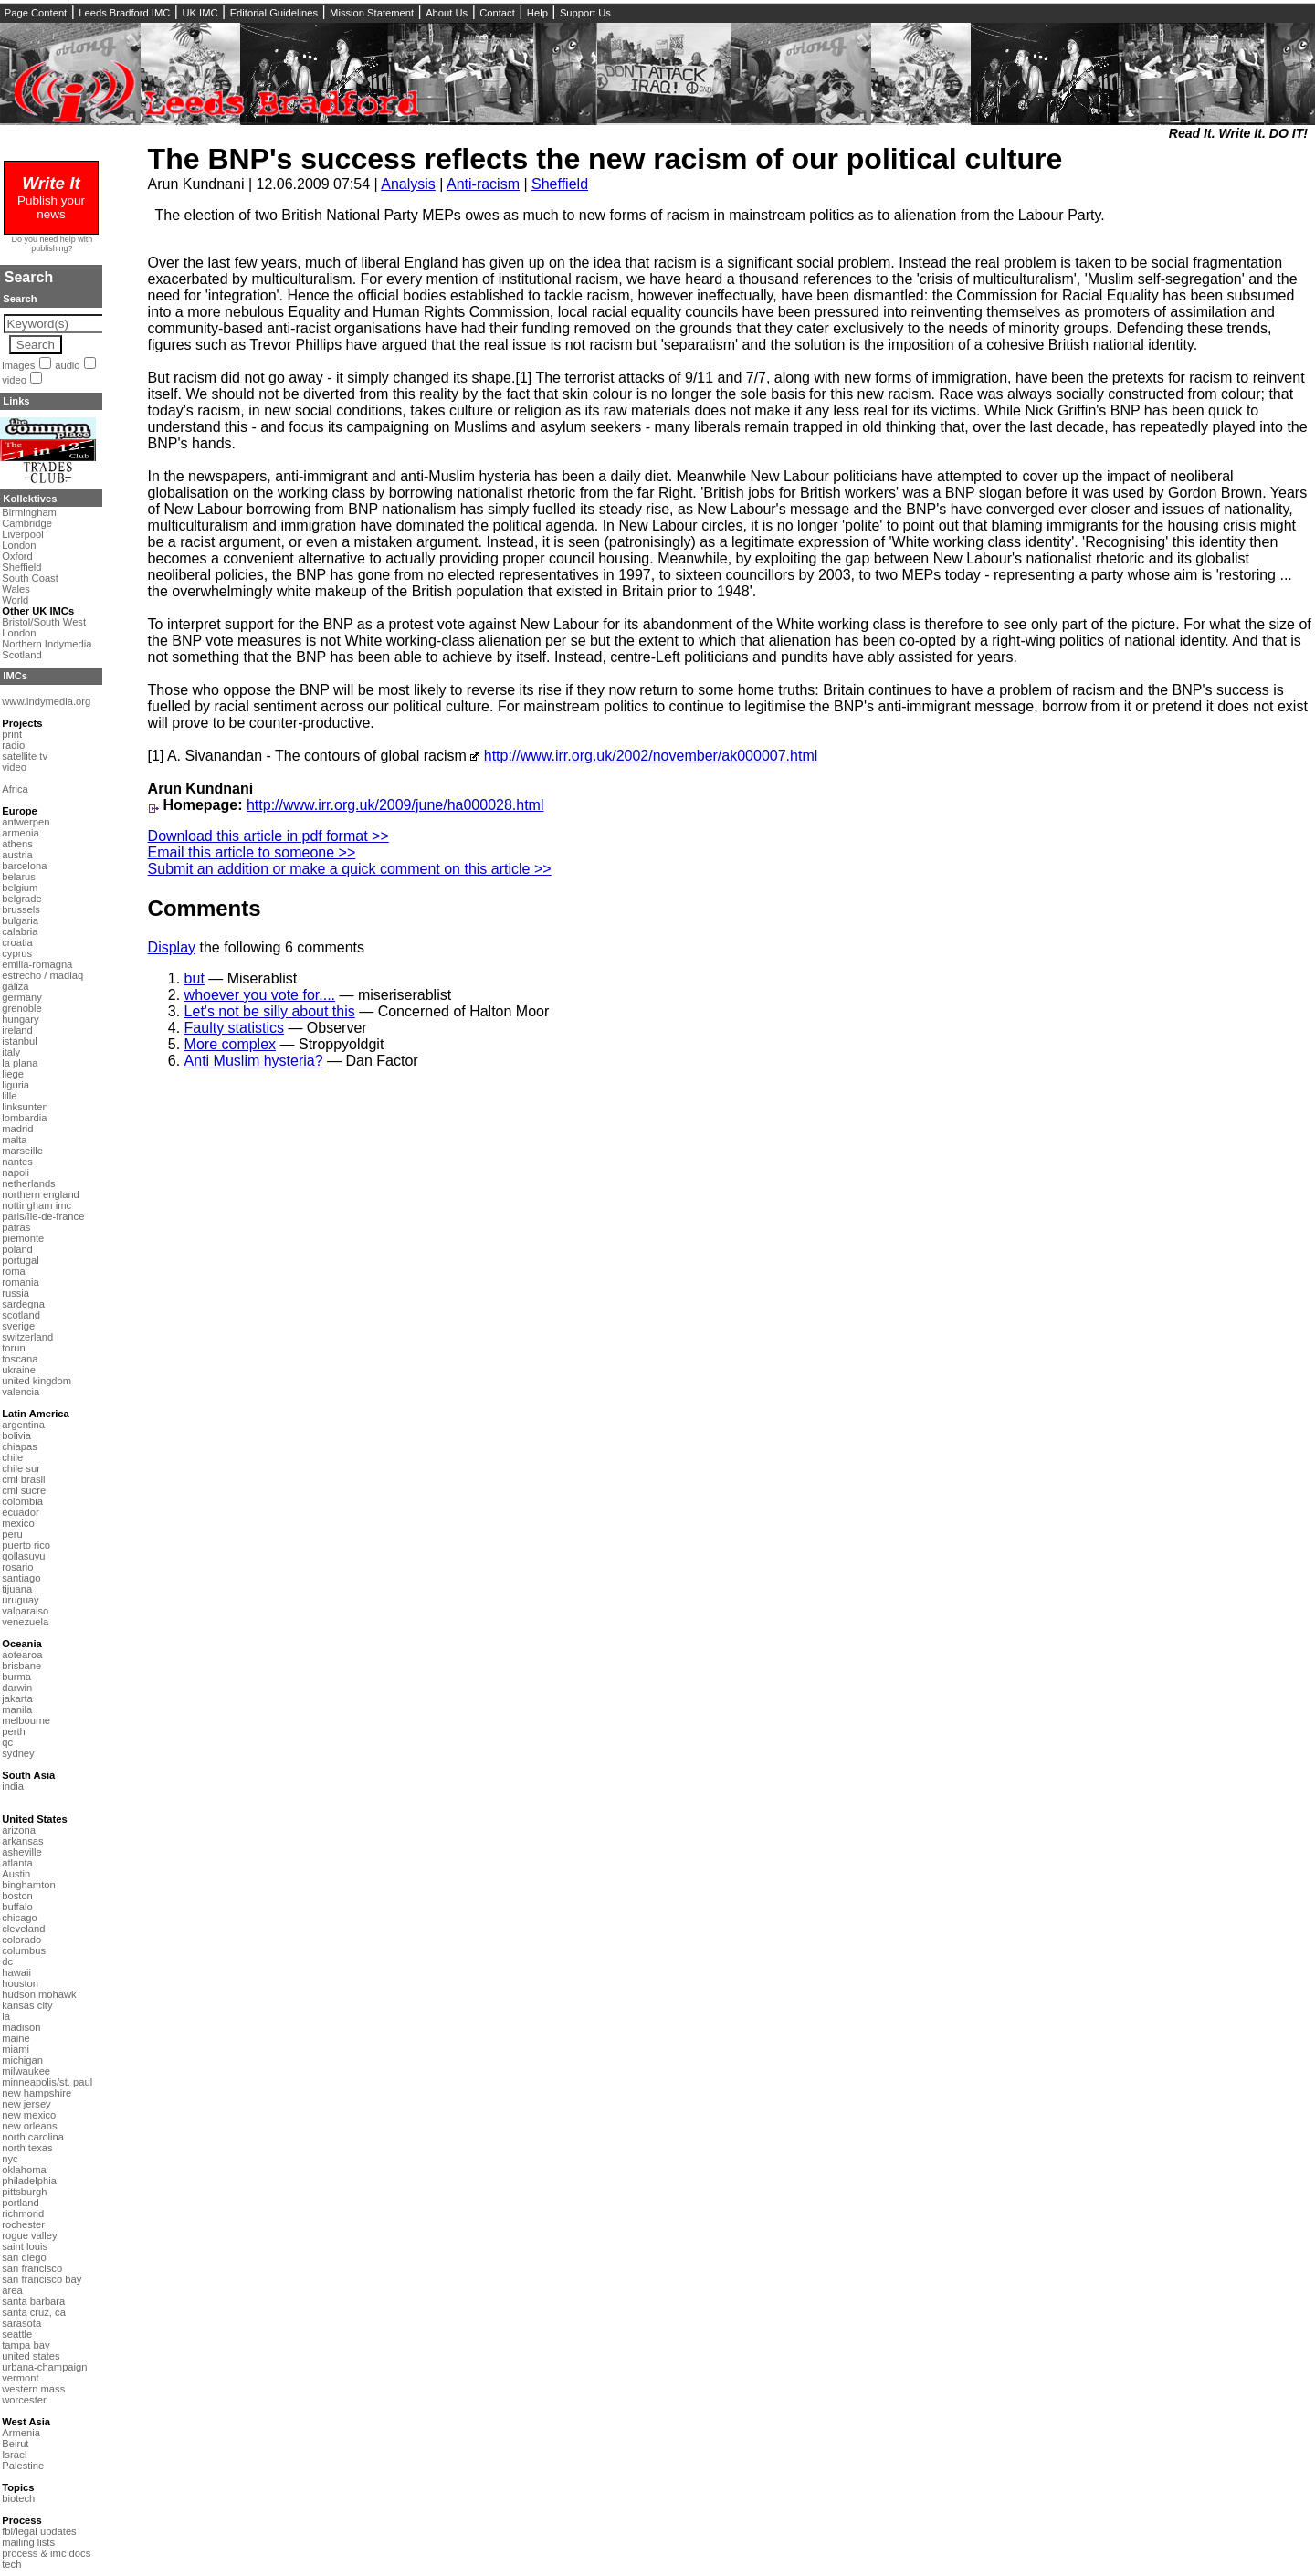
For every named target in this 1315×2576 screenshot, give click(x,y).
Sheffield (559, 184)
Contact (497, 12)
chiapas (19, 1446)
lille (9, 1095)
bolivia (16, 1435)
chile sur (21, 1468)
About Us (447, 12)
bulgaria (20, 920)
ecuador (20, 1512)
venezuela (25, 1621)
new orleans (29, 2125)
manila (17, 1709)
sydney (18, 1753)
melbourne (26, 1720)
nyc (9, 2158)
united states (30, 2355)
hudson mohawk (39, 1994)
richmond (23, 2213)
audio (67, 365)
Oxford (17, 556)
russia (15, 1293)
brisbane (21, 1665)
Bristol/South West (44, 621)
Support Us (585, 12)
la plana (19, 1062)
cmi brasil (23, 1479)
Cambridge (27, 523)
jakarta (17, 1698)
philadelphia (29, 2180)
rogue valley (29, 2235)
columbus (24, 1950)
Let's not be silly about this (269, 1011)
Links (16, 400)
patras (16, 1227)
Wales (16, 589)
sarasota (21, 2323)
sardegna (23, 1304)
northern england (40, 1194)
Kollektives (30, 498)
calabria (19, 931)
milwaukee (26, 2071)
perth (14, 1731)
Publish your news (51, 199)
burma (16, 1676)
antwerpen (25, 821)
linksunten (24, 1106)
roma (14, 1271)
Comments (204, 908)
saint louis (24, 2246)
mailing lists (28, 2542)
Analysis (408, 184)
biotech (18, 2498)
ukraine (19, 1369)
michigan (22, 2060)
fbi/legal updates (39, 2531)
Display (171, 947)
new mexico (29, 2114)
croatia (17, 942)
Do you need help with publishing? (52, 244)
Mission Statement (372, 12)
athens (17, 843)
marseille (22, 1150)
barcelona (24, 865)
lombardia (24, 1117)
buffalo (17, 1906)
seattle (17, 2334)
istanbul (19, 1041)
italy (11, 1051)
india (13, 1786)
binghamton (28, 1884)
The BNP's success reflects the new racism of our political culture (605, 158)
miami (15, 2049)
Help (537, 12)
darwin (17, 1687)
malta (14, 1139)
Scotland (22, 654)
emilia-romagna (37, 964)
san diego (24, 2257)
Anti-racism (483, 184)
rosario (17, 1566)
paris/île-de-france (43, 1216)
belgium (19, 887)
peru (12, 1534)
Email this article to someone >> (252, 852)
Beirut (15, 2443)
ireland (17, 1030)
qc (7, 1742)
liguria (15, 1084)
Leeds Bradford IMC (124, 12)
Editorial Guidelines (274, 12)
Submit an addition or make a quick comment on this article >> (350, 869)
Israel (14, 2454)
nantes (17, 1161)
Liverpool (22, 534)
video (14, 379)
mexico (18, 1523)
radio (13, 745)
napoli (15, 1172)
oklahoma (24, 2169)
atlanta (17, 1862)
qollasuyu (23, 1556)
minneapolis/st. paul (47, 2082)
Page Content (36, 12)
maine (15, 2038)
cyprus (17, 953)
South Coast (30, 578)
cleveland (23, 1928)
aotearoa (22, 1654)
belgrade (22, 898)
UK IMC (199, 12)
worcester (24, 2399)
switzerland (27, 1336)
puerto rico (26, 1545)
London (19, 545)
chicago (19, 1917)
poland (17, 1249)
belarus (19, 876)
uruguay (20, 1599)
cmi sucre (24, 1490)
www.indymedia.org (46, 701)
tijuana (17, 1588)
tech (11, 2564)
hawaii (16, 1972)
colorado (21, 1939)
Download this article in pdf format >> (268, 836)
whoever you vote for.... (259, 995)
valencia (20, 1391)
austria (17, 854)
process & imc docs (46, 2553)
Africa (15, 788)
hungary (20, 1019)
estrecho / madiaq (42, 975)
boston (17, 1895)
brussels (21, 909)
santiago (21, 1577)
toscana (19, 1358)
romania (20, 1282)
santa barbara (33, 2301)
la (6, 2016)
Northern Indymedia (46, 643)
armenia (20, 832)
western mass (33, 2388)
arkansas (22, 1840)
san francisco (32, 2268)
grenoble (22, 1008)
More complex (230, 1044)
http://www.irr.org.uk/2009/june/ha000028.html (395, 805)
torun (14, 1347)
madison (21, 2027)
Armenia (21, 2432)
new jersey (26, 2103)
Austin (16, 1873)
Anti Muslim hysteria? (253, 1060)
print (12, 734)
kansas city (27, 2005)
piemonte (23, 1238)
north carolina (33, 2136)
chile (12, 1457)
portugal (20, 1260)
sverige (18, 1325)
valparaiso (25, 1610)
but (194, 978)
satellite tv (24, 756)
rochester (23, 2224)
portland (20, 2202)
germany (22, 997)
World (15, 599)
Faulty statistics (234, 1028)
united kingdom (36, 1380)
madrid (17, 1128)
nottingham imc (36, 1205)
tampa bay (25, 2344)
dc (7, 1961)
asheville (22, 1851)
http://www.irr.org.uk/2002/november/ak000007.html (651, 755)
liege (13, 1073)
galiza (15, 986)
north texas (27, 2147)
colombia (22, 1501)
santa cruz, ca (34, 2312)
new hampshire (36, 2092)
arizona (19, 1829)
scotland (21, 1314)
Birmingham (29, 512)
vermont (20, 2377)
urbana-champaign (44, 2366)
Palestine (23, 2465)
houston (20, 1983)
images (18, 365)
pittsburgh (24, 2191)
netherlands (28, 1183)
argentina (23, 1424)
